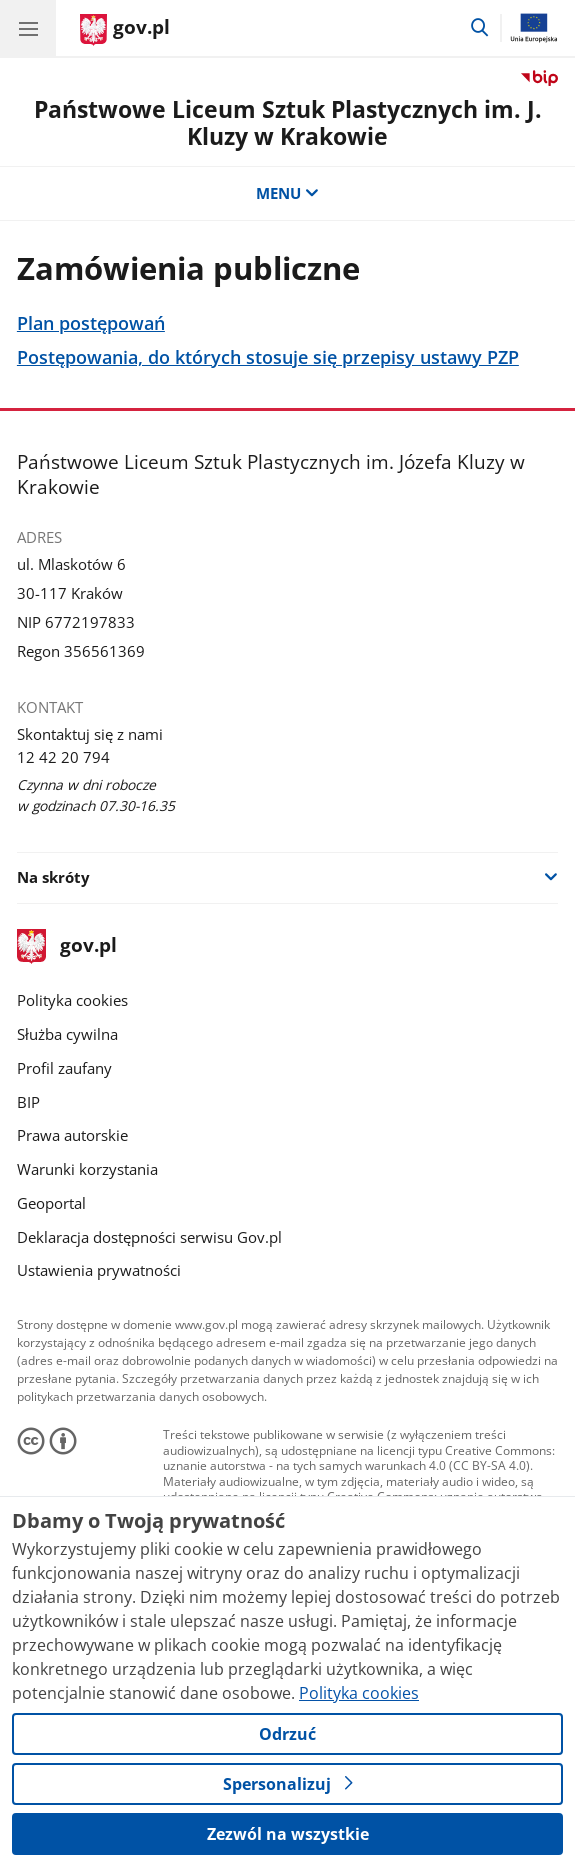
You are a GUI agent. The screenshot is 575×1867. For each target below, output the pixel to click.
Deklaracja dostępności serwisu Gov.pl (149, 1237)
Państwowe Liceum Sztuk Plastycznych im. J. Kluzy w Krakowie (288, 123)
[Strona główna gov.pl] (125, 30)
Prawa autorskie (72, 1135)
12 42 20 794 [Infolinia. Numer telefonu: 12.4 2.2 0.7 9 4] (63, 757)
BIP (28, 1102)
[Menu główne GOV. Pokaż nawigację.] (28, 28)
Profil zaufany (64, 1068)
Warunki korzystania (87, 1169)
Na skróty (53, 877)
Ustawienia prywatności (99, 1270)
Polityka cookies (72, 1000)
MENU (287, 193)
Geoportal (51, 1203)
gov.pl (67, 946)
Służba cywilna (67, 1034)
